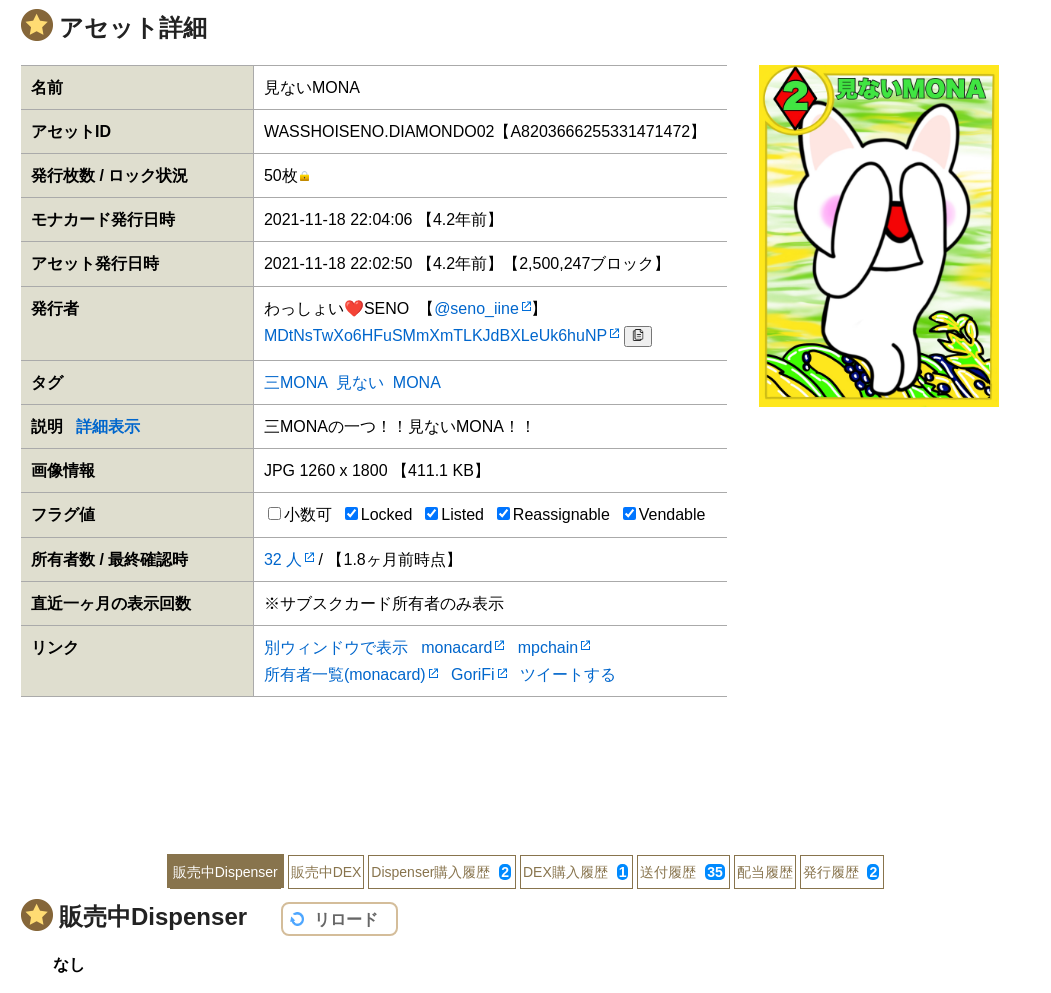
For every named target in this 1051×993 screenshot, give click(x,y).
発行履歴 (841, 872)
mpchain (548, 647)
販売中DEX (326, 872)
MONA (416, 382)
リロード (346, 919)
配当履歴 (765, 872)
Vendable (664, 514)
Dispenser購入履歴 (441, 872)
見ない (360, 382)
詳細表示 (108, 426)
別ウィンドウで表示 (336, 647)
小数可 (300, 514)
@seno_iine (476, 308)
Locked (379, 514)
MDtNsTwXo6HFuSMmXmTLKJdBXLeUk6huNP (435, 335)
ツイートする (568, 674)
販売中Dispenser (225, 872)
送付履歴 (682, 872)
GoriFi (473, 674)
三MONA (295, 382)
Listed (454, 514)
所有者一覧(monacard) (345, 674)
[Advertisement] (525, 762)
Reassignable (553, 514)
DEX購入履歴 (575, 872)
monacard (456, 647)
